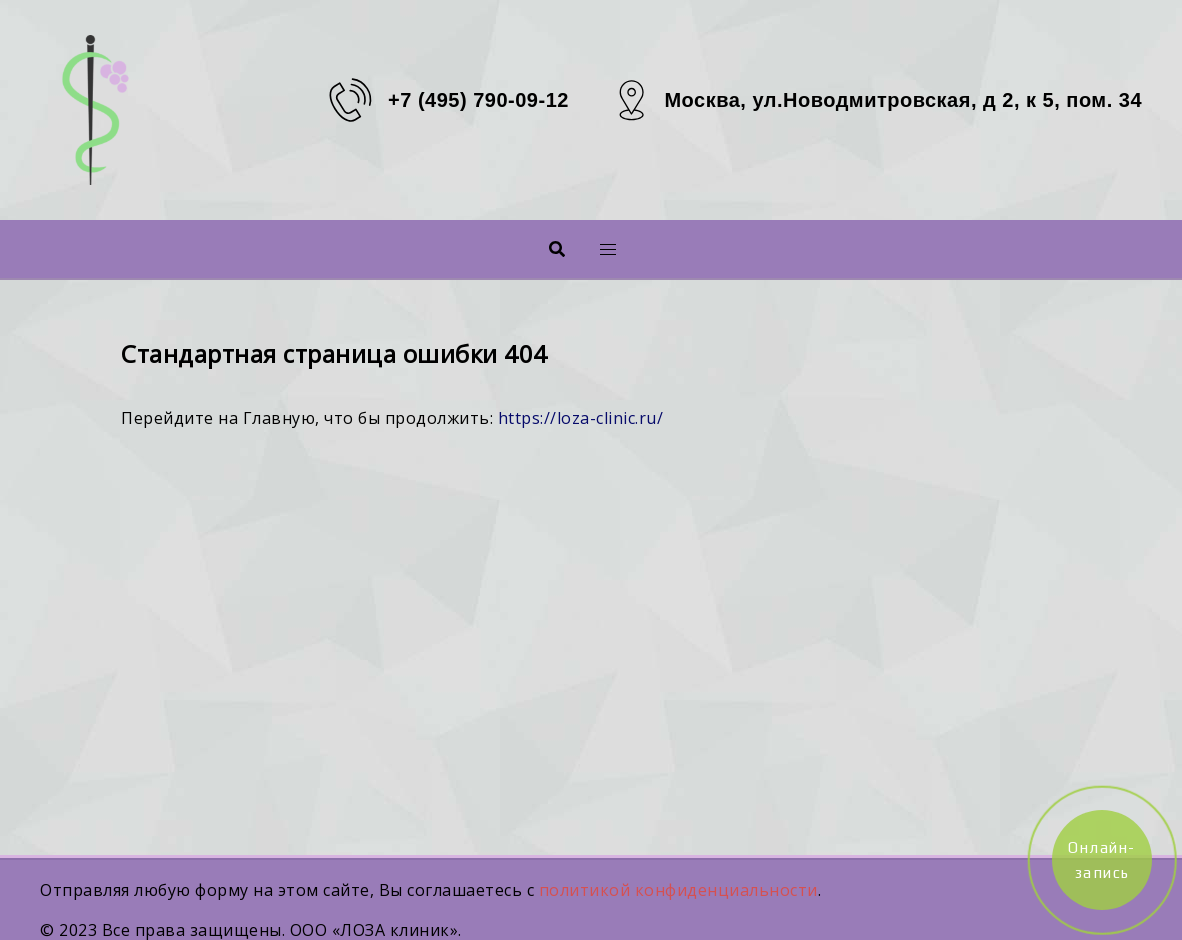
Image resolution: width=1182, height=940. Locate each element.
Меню (575, 248)
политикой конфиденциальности (678, 890)
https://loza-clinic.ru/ (581, 418)
